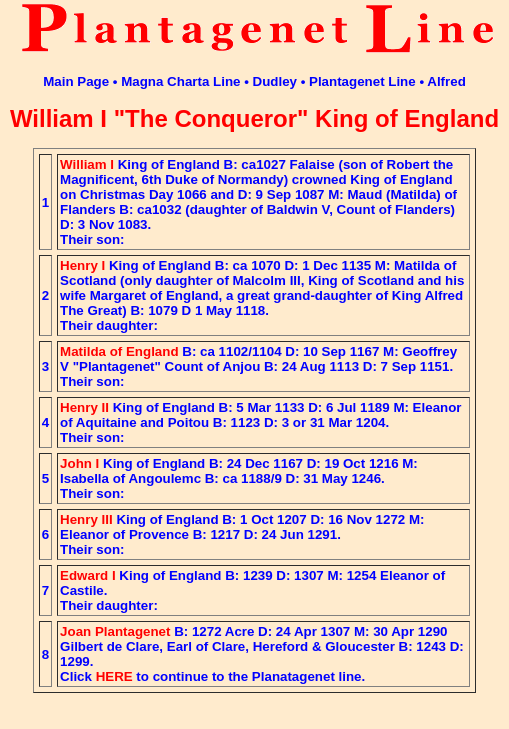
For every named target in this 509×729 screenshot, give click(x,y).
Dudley (275, 81)
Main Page (76, 81)
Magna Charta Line (180, 81)
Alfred (446, 81)
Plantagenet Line (362, 81)
